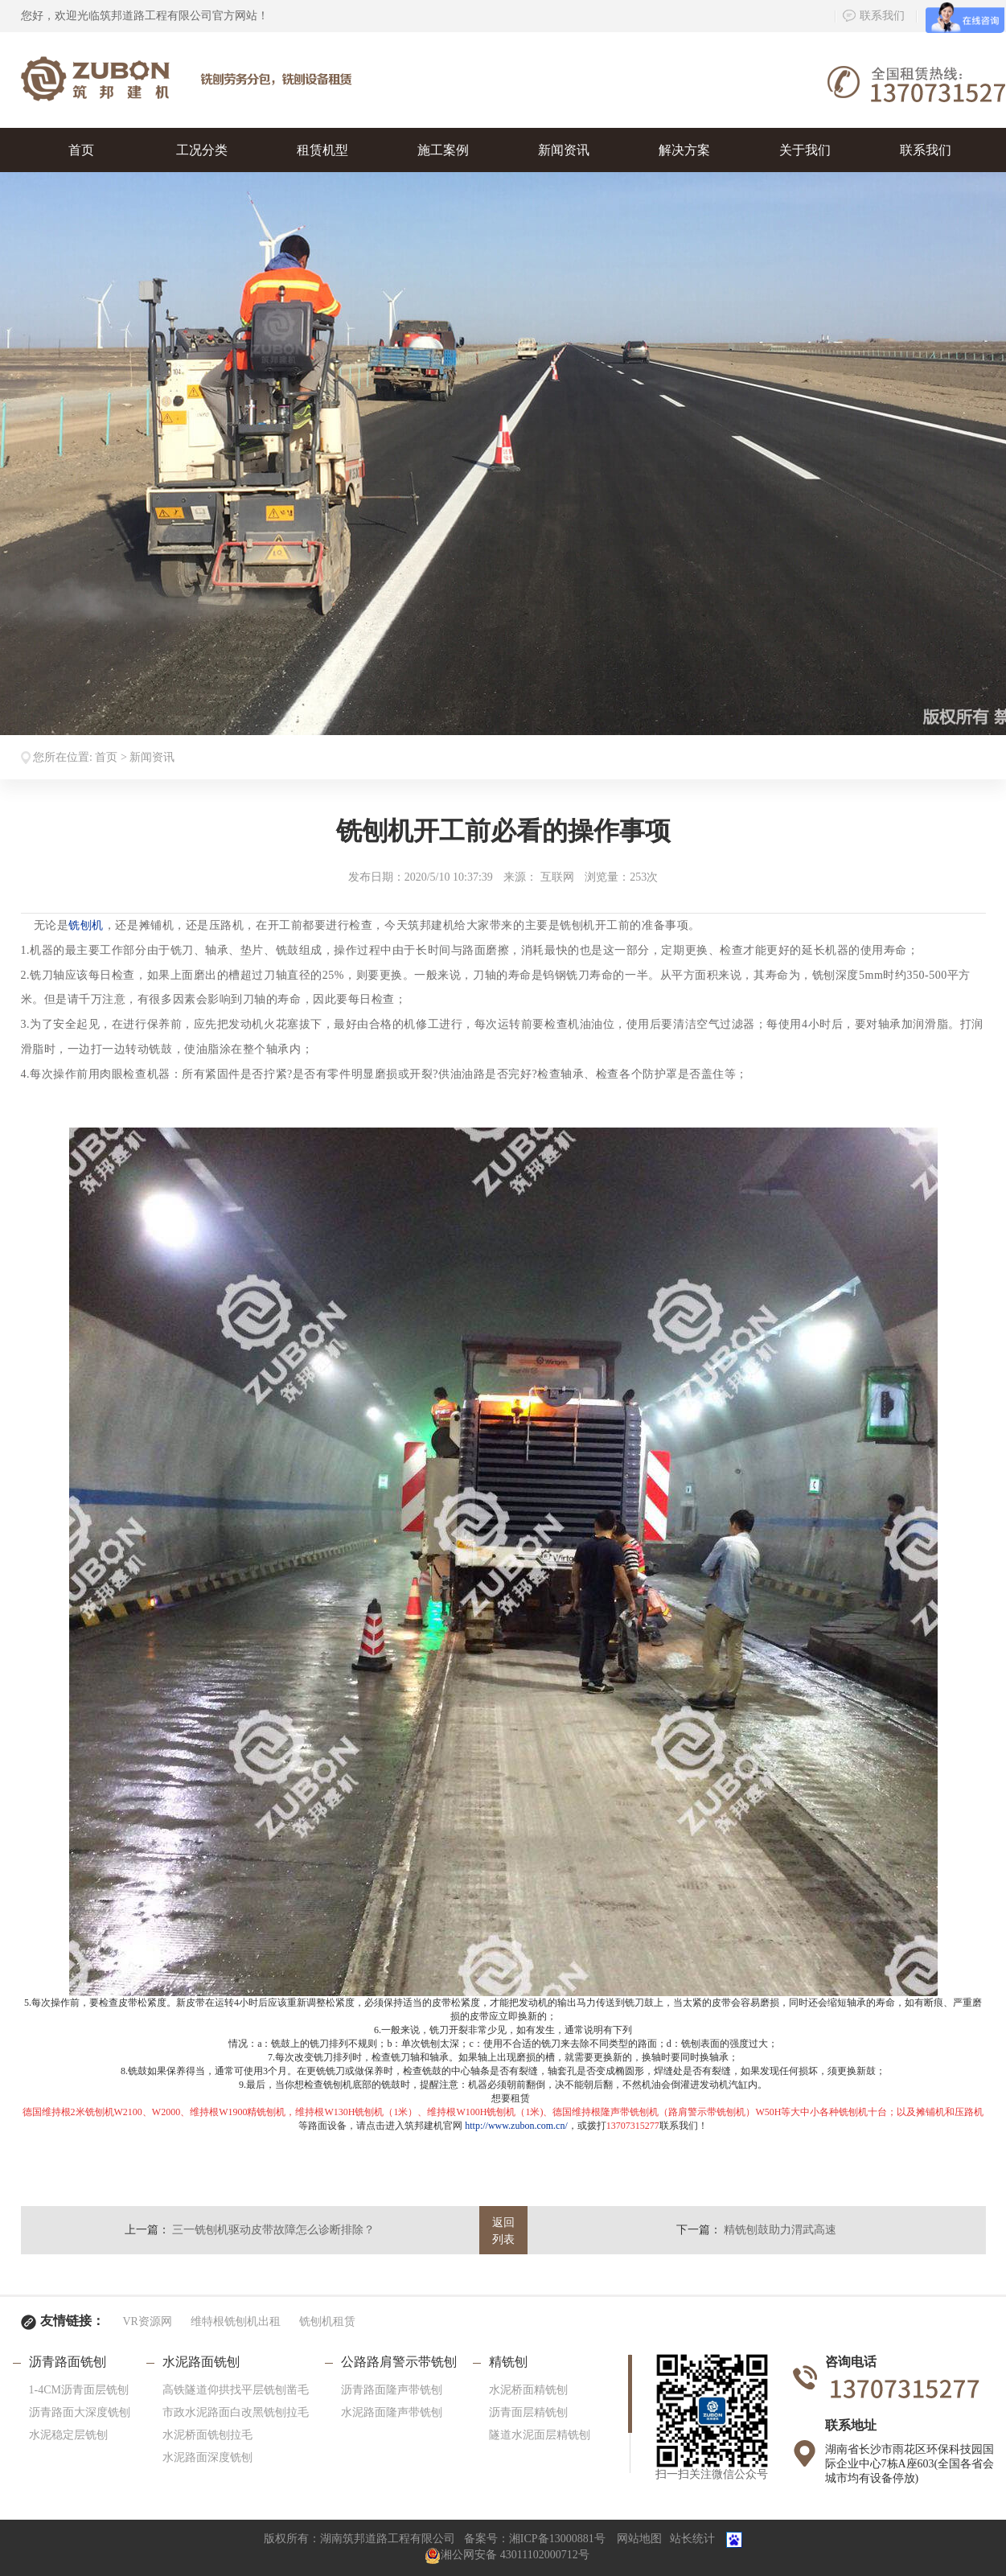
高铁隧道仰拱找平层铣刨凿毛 (235, 2390)
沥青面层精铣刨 (528, 2412)
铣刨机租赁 (327, 2321)
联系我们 (874, 16)
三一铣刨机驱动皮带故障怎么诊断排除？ (273, 2230)
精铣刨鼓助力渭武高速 (780, 2230)
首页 (81, 150)
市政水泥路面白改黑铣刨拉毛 (235, 2412)
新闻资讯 (563, 150)
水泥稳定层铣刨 (68, 2435)
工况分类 (202, 150)
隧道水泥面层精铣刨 (539, 2435)
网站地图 (639, 2539)
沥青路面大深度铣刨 (79, 2412)
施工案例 (443, 150)
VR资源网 (147, 2321)
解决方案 (684, 150)
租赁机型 (322, 150)
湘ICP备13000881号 (557, 2539)
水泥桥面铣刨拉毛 (207, 2435)
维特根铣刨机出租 (236, 2321)
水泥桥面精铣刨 (528, 2390)
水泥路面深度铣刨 (207, 2457)
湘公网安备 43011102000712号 (507, 2555)
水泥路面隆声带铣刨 (391, 2412)
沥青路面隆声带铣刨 (391, 2390)
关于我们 (805, 150)
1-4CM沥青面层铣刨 (79, 2390)
